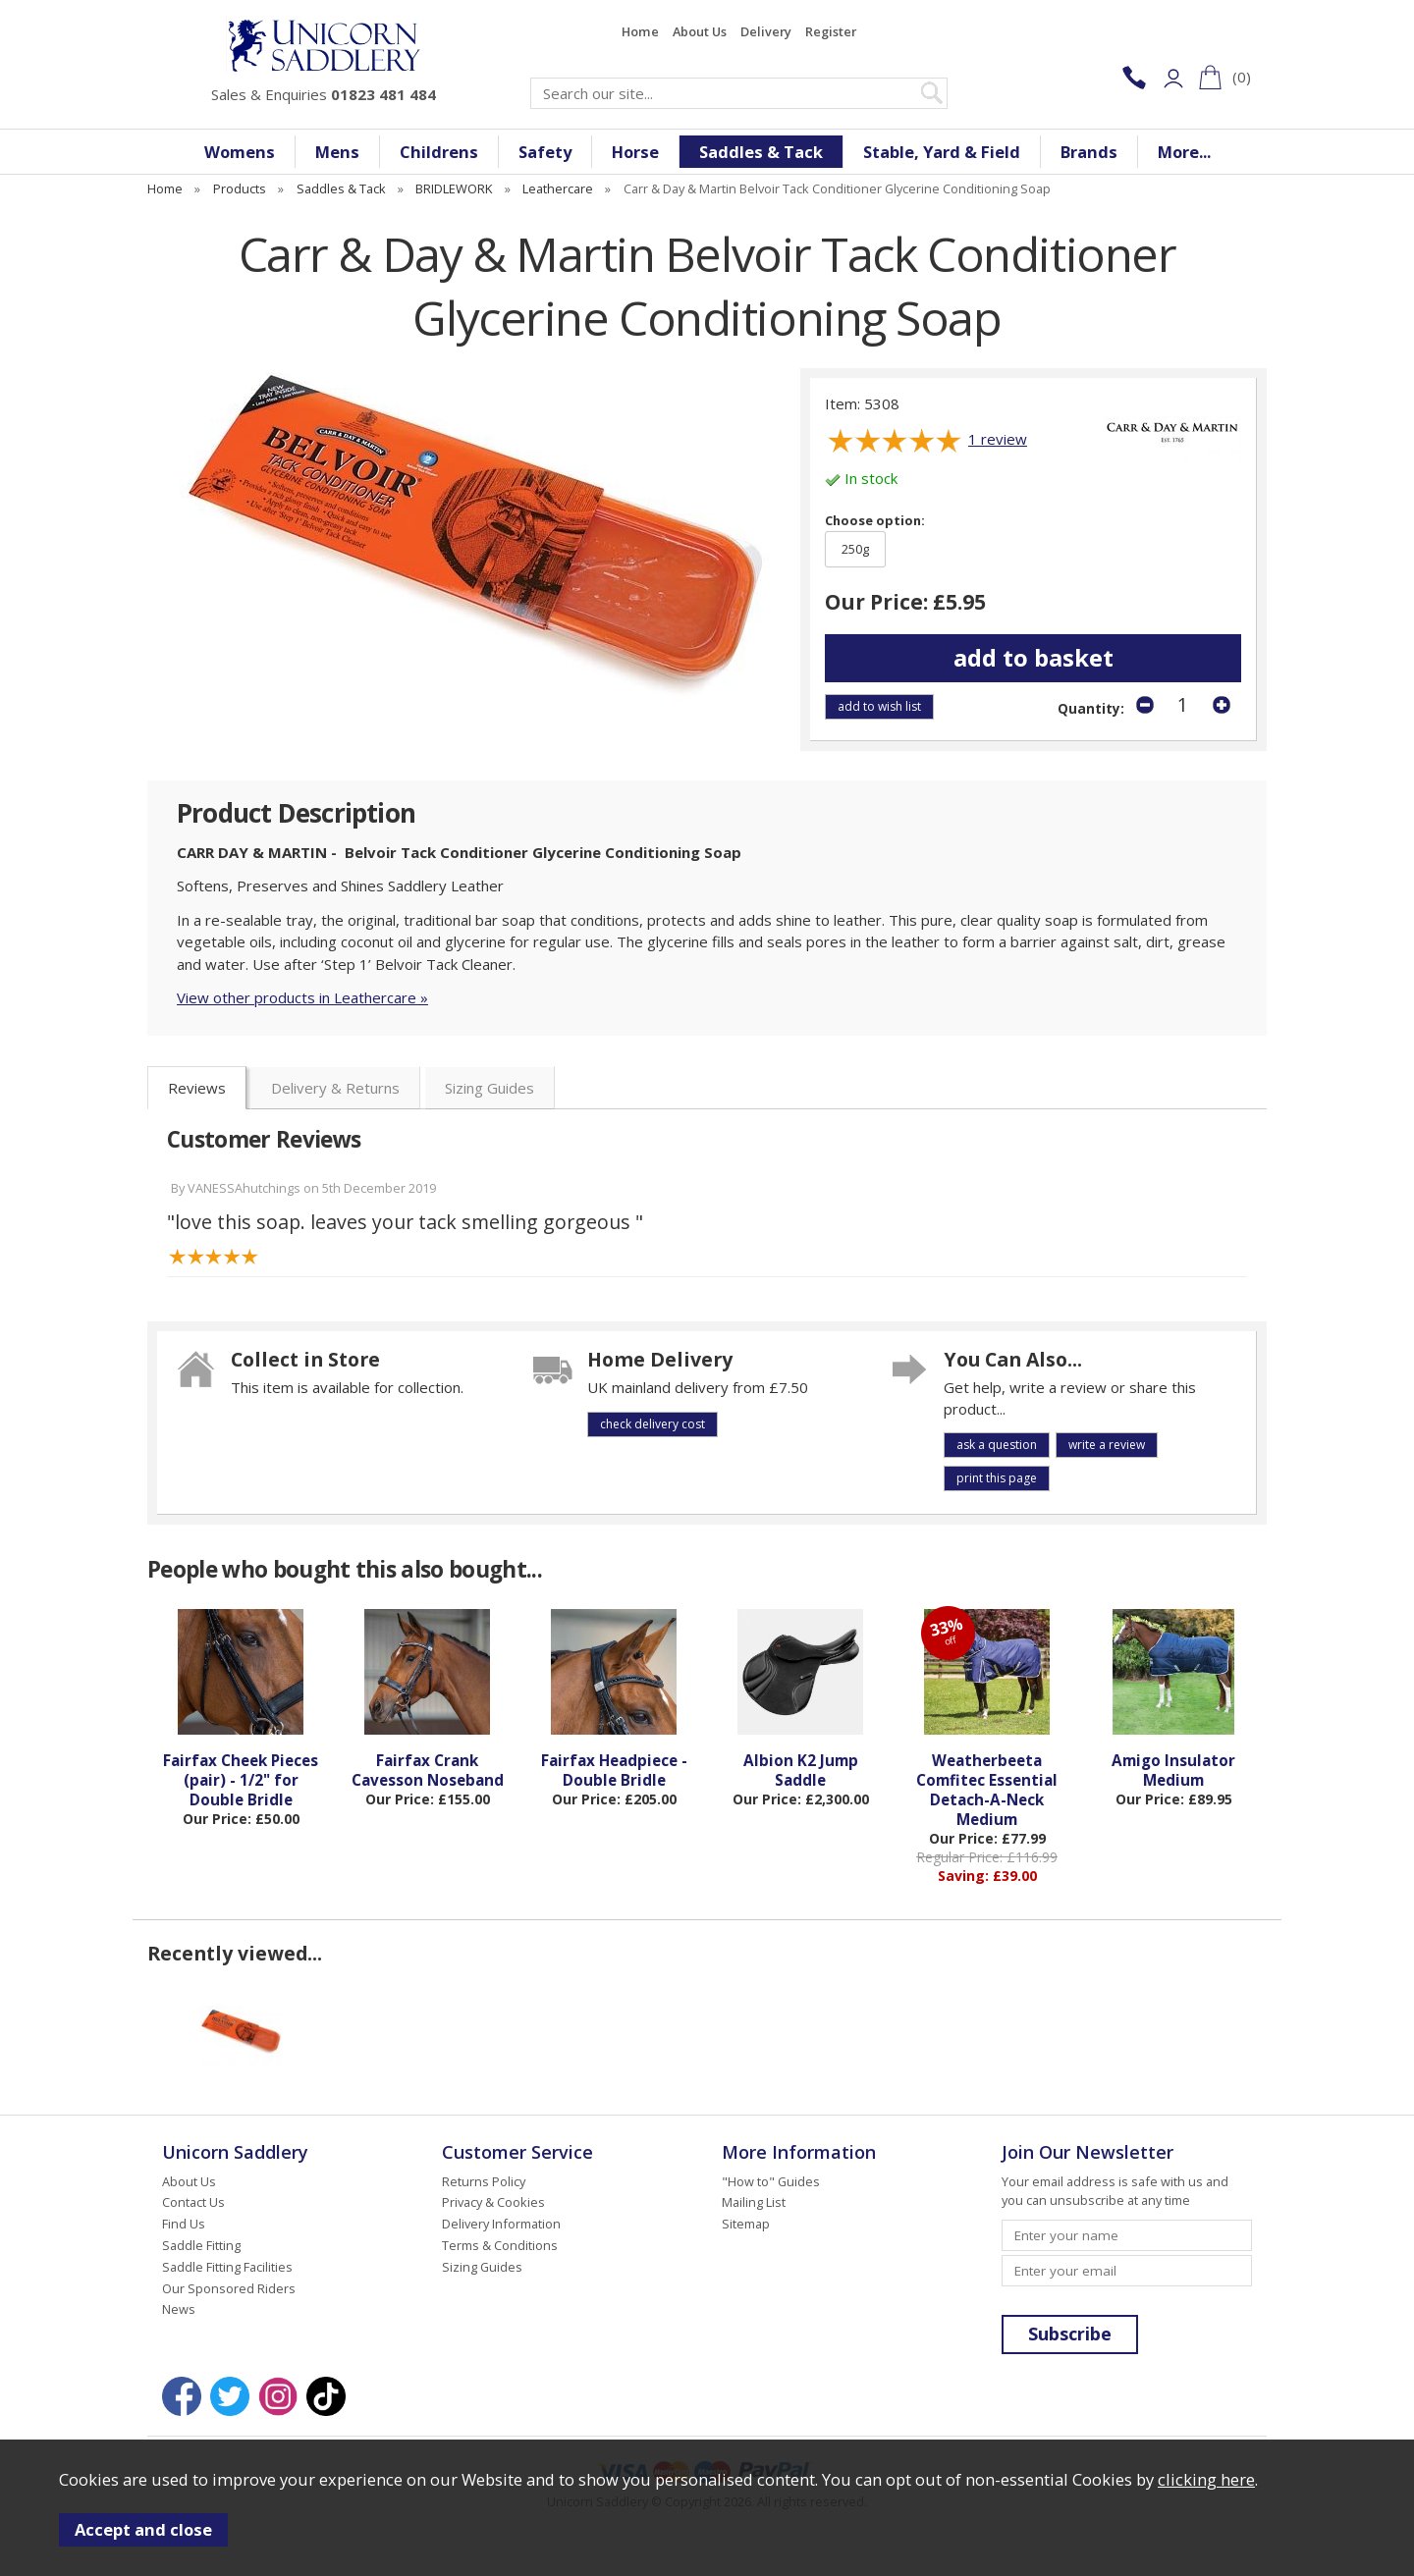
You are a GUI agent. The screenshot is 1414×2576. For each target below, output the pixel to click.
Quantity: (1091, 709)
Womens (239, 151)
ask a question (996, 1444)
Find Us (183, 2223)
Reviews (197, 1088)
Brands (1088, 151)
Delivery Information (501, 2223)
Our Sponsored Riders (229, 2288)
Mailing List (754, 2202)
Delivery (765, 31)
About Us (700, 31)
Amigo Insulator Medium (1173, 1770)
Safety (544, 151)
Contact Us (193, 2202)
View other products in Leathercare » (302, 997)
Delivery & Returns (335, 1088)
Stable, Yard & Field (941, 151)
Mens (337, 151)
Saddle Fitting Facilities (227, 2267)
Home (640, 31)
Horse (635, 151)
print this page (996, 1478)
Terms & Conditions (500, 2245)
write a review (1106, 1444)
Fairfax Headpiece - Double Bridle (614, 1770)
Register (830, 31)
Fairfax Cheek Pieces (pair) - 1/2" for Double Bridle (240, 1779)
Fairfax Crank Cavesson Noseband (428, 1770)
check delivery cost (652, 1424)
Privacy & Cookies (493, 2202)
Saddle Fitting (201, 2245)
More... (1184, 151)
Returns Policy (483, 2181)
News (178, 2309)
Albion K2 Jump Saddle (800, 1770)
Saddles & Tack (761, 151)
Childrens (439, 151)
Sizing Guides (489, 1088)
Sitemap (746, 2223)
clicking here (1206, 2479)
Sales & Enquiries (323, 94)
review (997, 439)
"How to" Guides (771, 2181)
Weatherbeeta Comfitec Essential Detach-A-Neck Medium (987, 1789)
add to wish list (879, 706)
